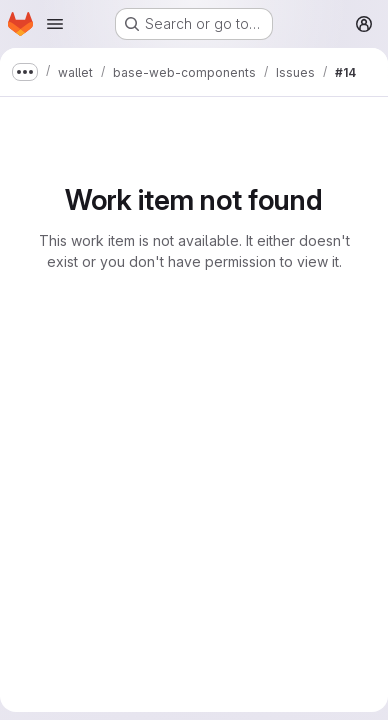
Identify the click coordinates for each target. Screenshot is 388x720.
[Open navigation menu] (55, 24)
